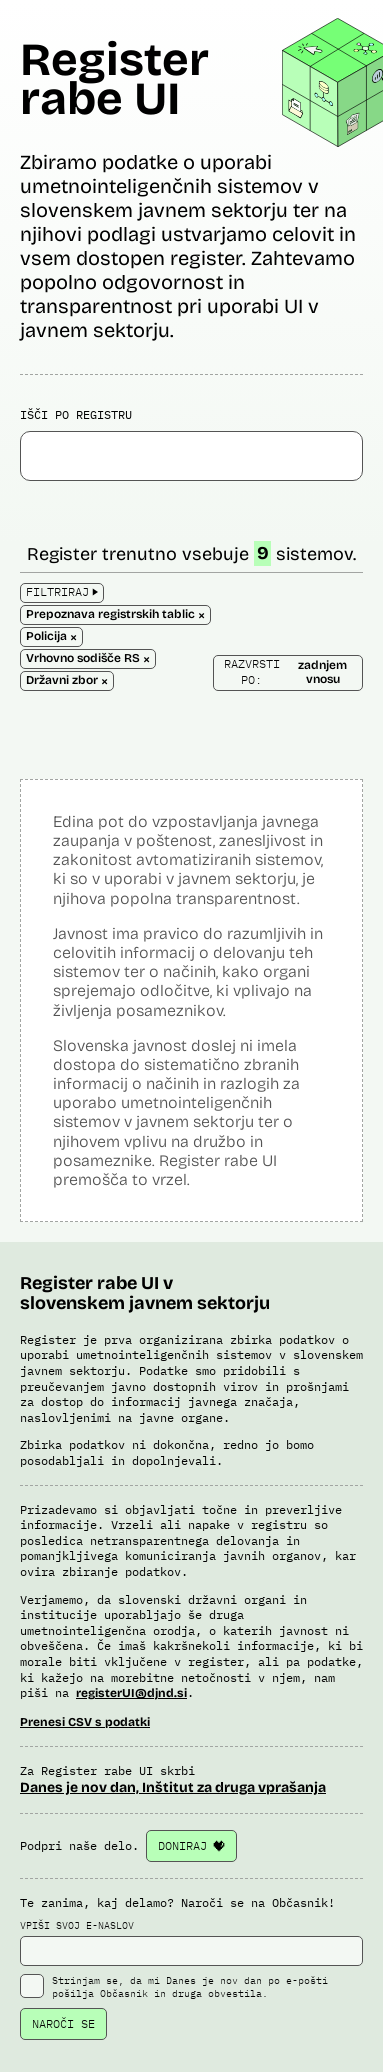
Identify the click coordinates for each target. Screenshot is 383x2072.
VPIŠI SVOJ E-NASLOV (191, 1943)
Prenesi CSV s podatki (85, 1722)
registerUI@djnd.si (131, 1693)
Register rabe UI (114, 79)
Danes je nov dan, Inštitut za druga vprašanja (173, 1787)
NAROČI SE (63, 2023)
